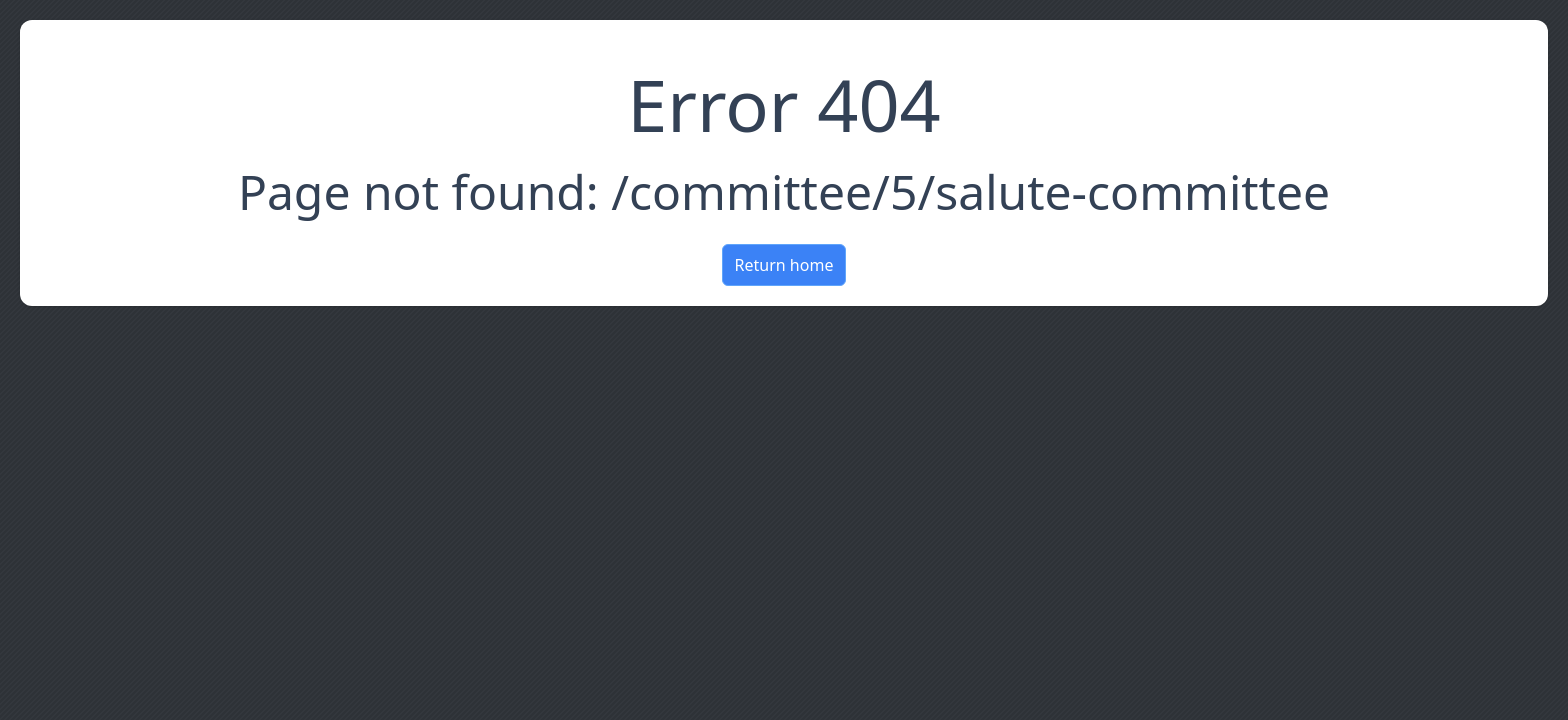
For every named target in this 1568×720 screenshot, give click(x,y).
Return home (784, 265)
